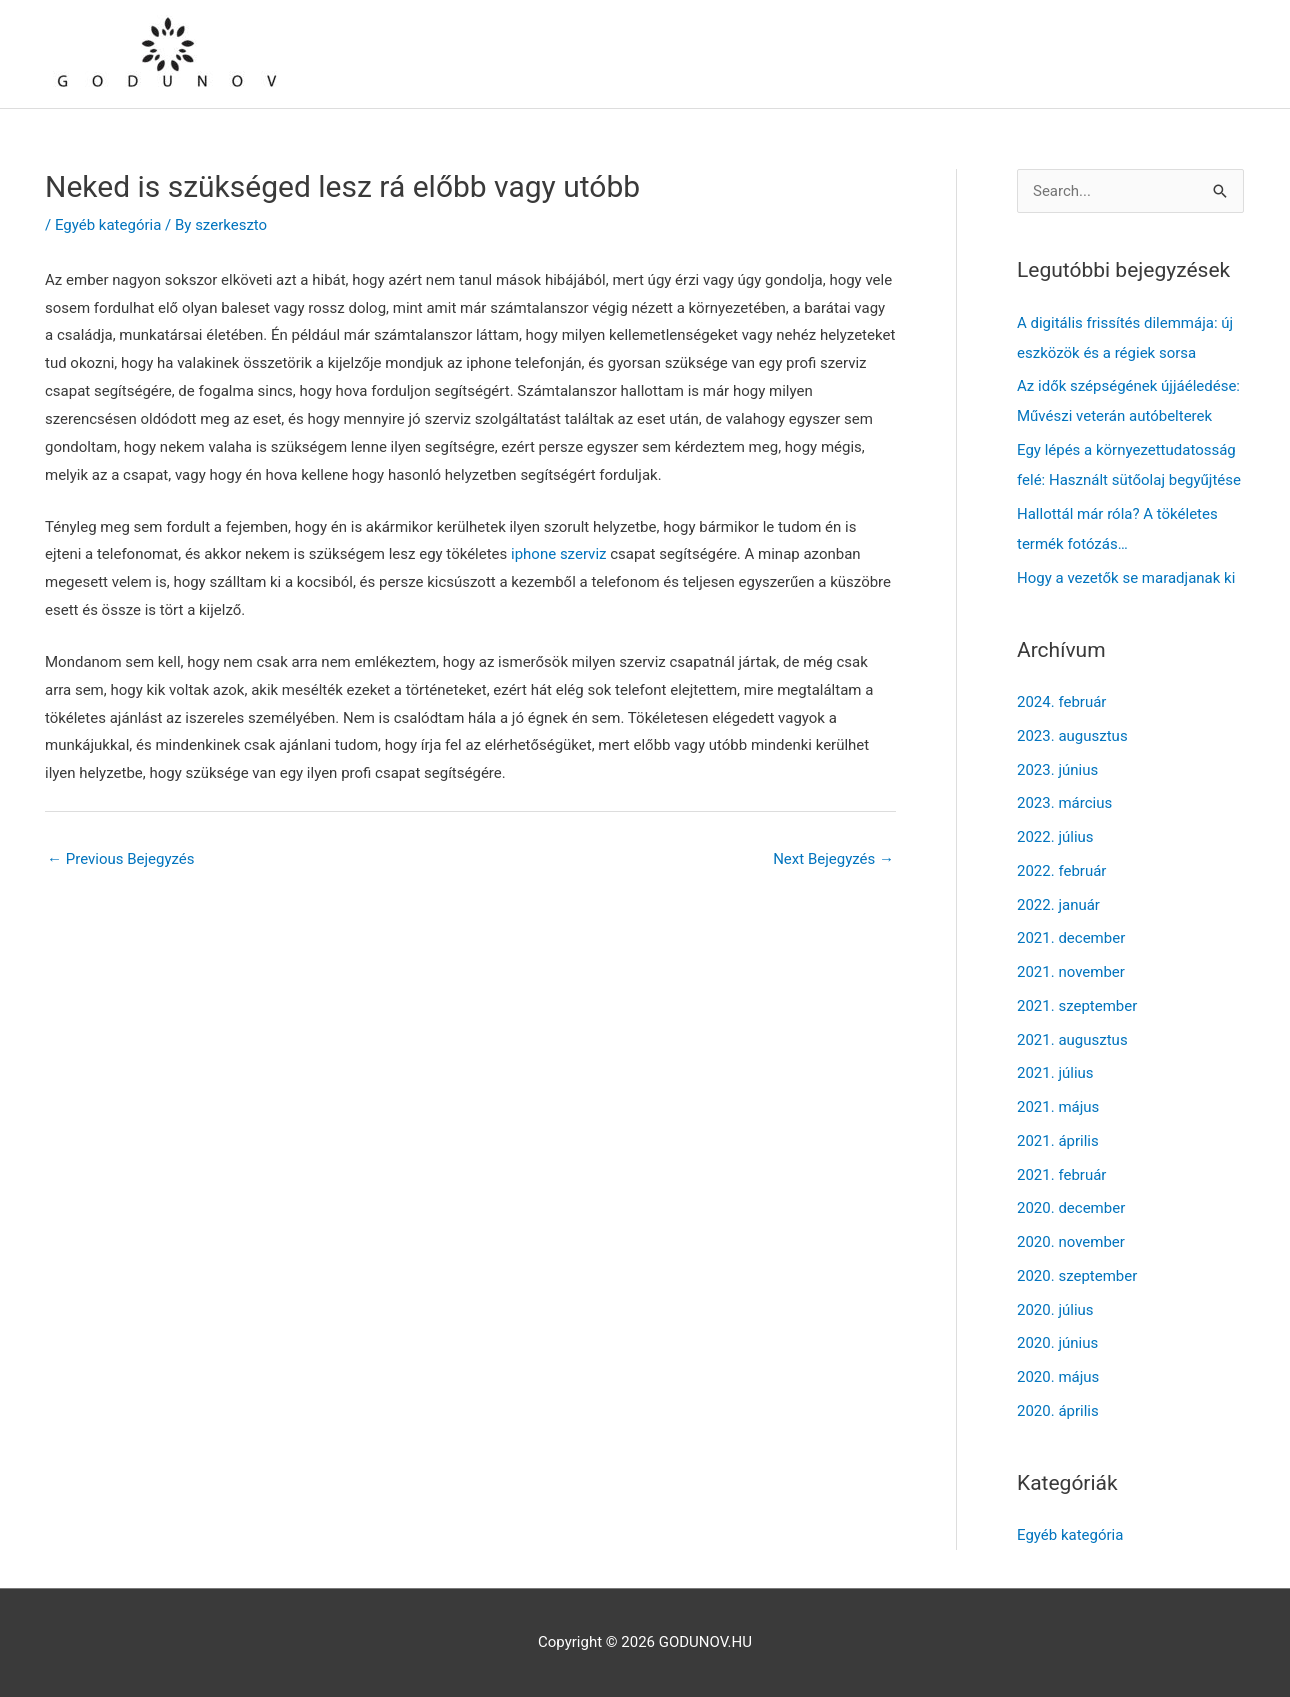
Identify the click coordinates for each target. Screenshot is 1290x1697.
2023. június (1057, 770)
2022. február (1061, 871)
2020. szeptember (1077, 1276)
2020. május (1058, 1377)
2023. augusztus (1072, 736)
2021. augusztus (1072, 1040)
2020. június (1057, 1343)
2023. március (1064, 803)
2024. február (1061, 702)
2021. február (1061, 1175)
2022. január (1058, 905)
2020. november (1071, 1242)
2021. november (1071, 972)
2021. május (1058, 1107)
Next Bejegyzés (833, 859)
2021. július (1055, 1073)
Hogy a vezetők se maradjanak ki (1126, 578)
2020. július (1055, 1310)
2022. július (1055, 837)
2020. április (1058, 1411)
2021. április (1058, 1141)
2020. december (1071, 1208)
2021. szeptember (1077, 1006)
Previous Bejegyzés (121, 859)
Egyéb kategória (108, 225)
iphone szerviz (558, 554)
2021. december (1071, 938)
